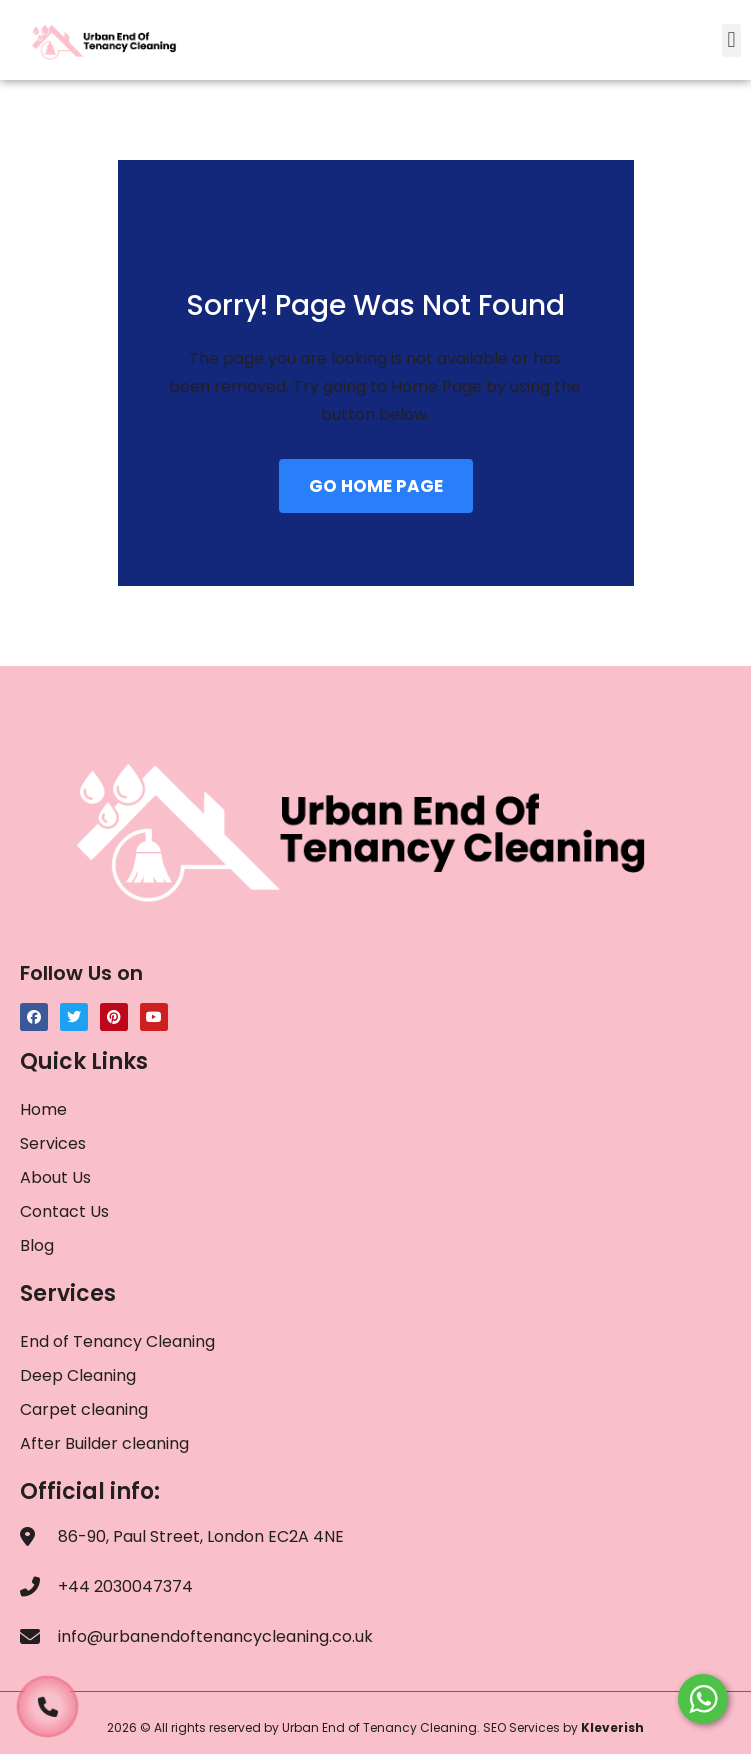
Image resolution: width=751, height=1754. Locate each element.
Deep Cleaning (78, 1375)
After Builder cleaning (106, 1443)
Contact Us (64, 1211)
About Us (55, 1177)
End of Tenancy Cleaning (117, 1341)
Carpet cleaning (84, 1409)
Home (43, 1109)
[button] (731, 40)
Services (53, 1143)
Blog (37, 1245)
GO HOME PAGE (376, 486)
